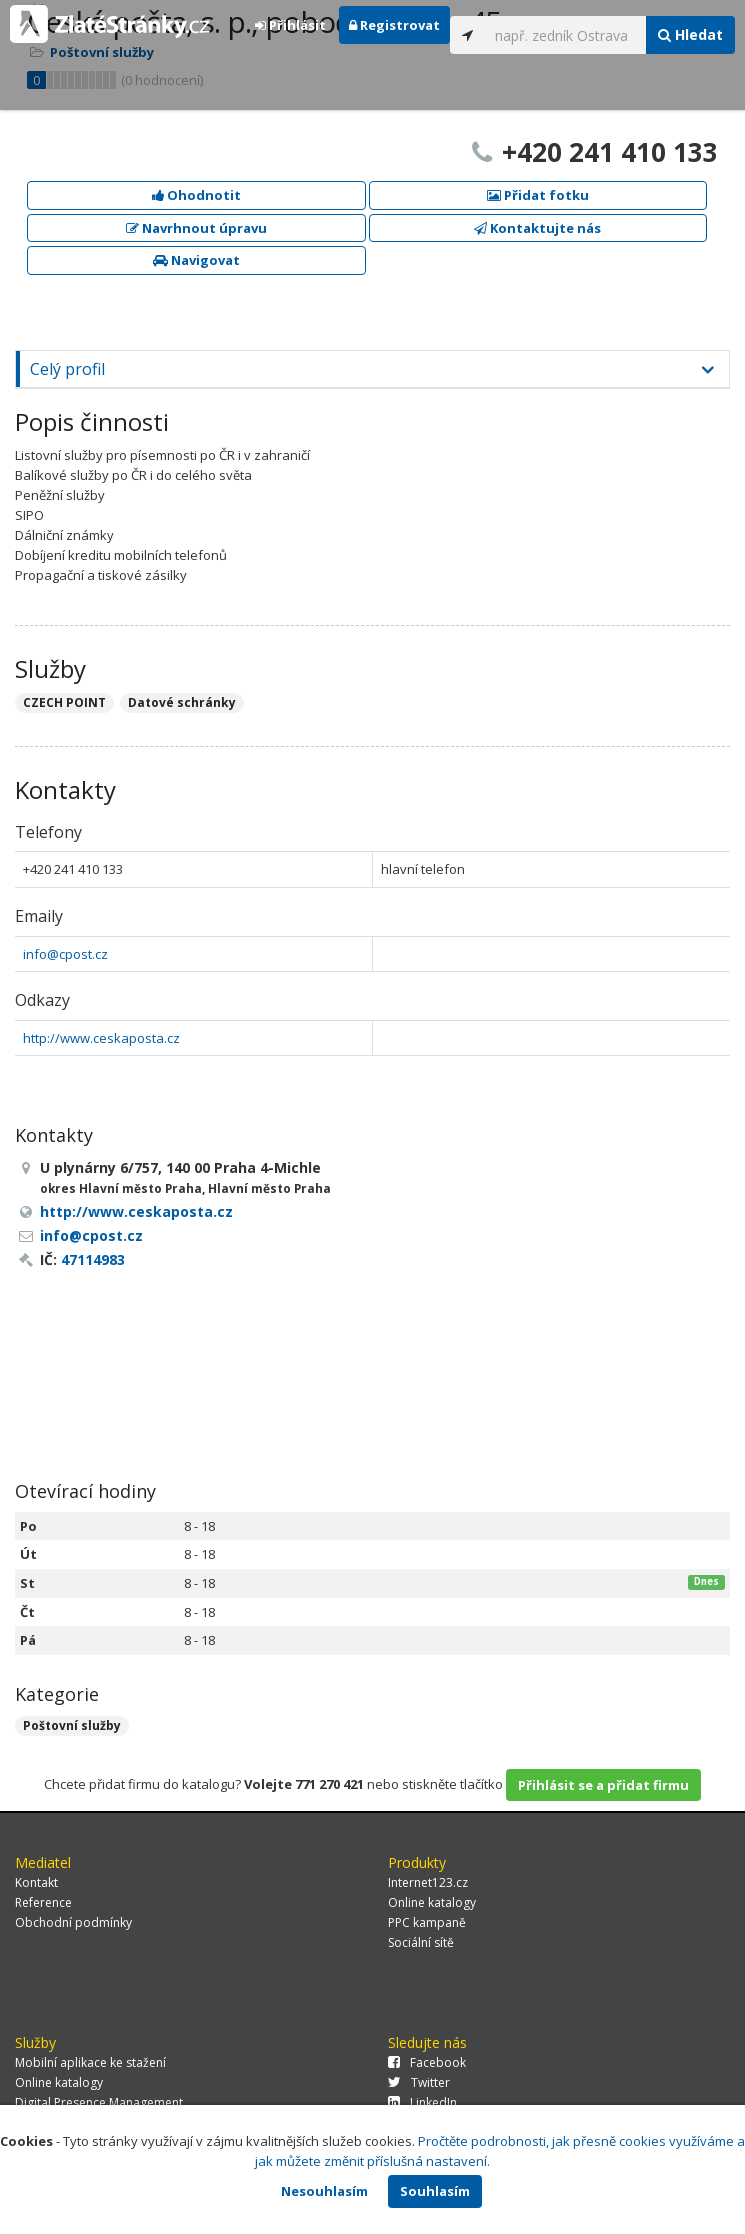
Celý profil (67, 369)
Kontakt (36, 1882)
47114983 (93, 1259)
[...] (565, 35)
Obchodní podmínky (73, 1922)
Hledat (690, 34)
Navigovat (196, 260)
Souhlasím (435, 2191)
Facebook (427, 2062)
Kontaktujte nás (537, 228)
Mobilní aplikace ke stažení (90, 2062)
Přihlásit (290, 25)
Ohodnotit (196, 195)
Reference (43, 1902)
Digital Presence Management (99, 2102)
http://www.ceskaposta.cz (101, 1038)
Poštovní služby (72, 1725)
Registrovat (394, 25)
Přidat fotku (538, 195)
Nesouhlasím (324, 2191)
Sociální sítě (421, 1942)
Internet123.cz (428, 1882)
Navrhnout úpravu (196, 228)
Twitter (419, 2082)
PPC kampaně (427, 1922)
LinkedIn (422, 2102)
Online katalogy (432, 1902)
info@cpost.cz (65, 954)
